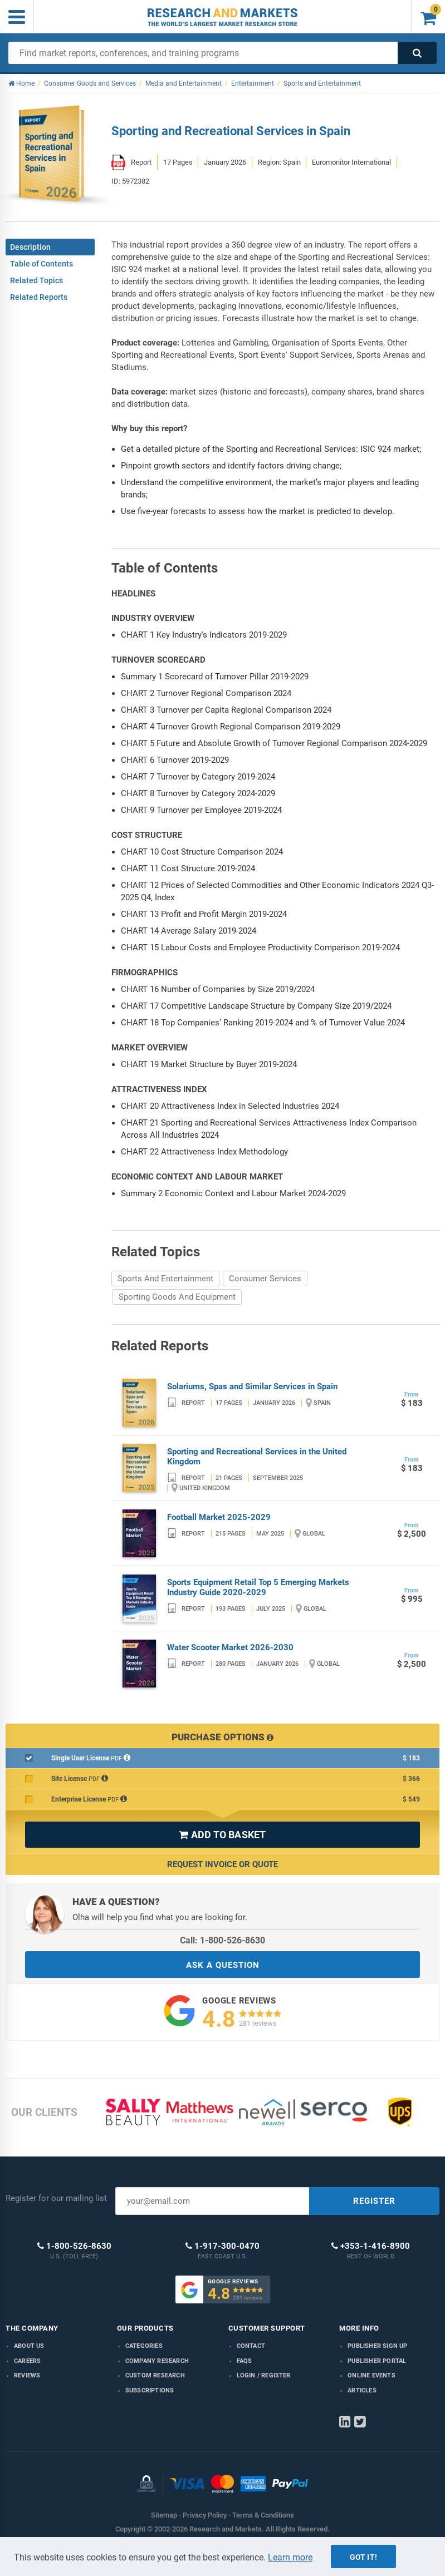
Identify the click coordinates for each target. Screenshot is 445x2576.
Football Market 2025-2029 (219, 1517)
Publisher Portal (377, 2361)
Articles (362, 2390)
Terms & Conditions (263, 2515)
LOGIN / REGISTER (264, 2375)
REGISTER (374, 2201)
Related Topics (36, 280)
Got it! (363, 2557)
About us (29, 2346)
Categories (144, 2346)
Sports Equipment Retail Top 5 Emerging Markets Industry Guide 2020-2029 (258, 1587)
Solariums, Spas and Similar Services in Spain (252, 1386)
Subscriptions (149, 2390)
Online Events (371, 2375)
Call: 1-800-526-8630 (222, 1940)
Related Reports (38, 297)
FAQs (244, 2361)
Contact (251, 2346)
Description (30, 247)
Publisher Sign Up (377, 2346)
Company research (157, 2361)
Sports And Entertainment (165, 1279)
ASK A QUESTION (223, 1965)
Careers (27, 2361)
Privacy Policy (205, 2515)
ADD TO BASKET (222, 1834)
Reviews (27, 2375)
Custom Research (155, 2375)
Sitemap (164, 2515)
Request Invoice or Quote (222, 1864)
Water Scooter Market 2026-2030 (230, 1647)
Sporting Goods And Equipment (177, 1297)
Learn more (290, 2557)
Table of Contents (41, 263)
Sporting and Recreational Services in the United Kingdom (256, 1457)
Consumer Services (265, 1279)
